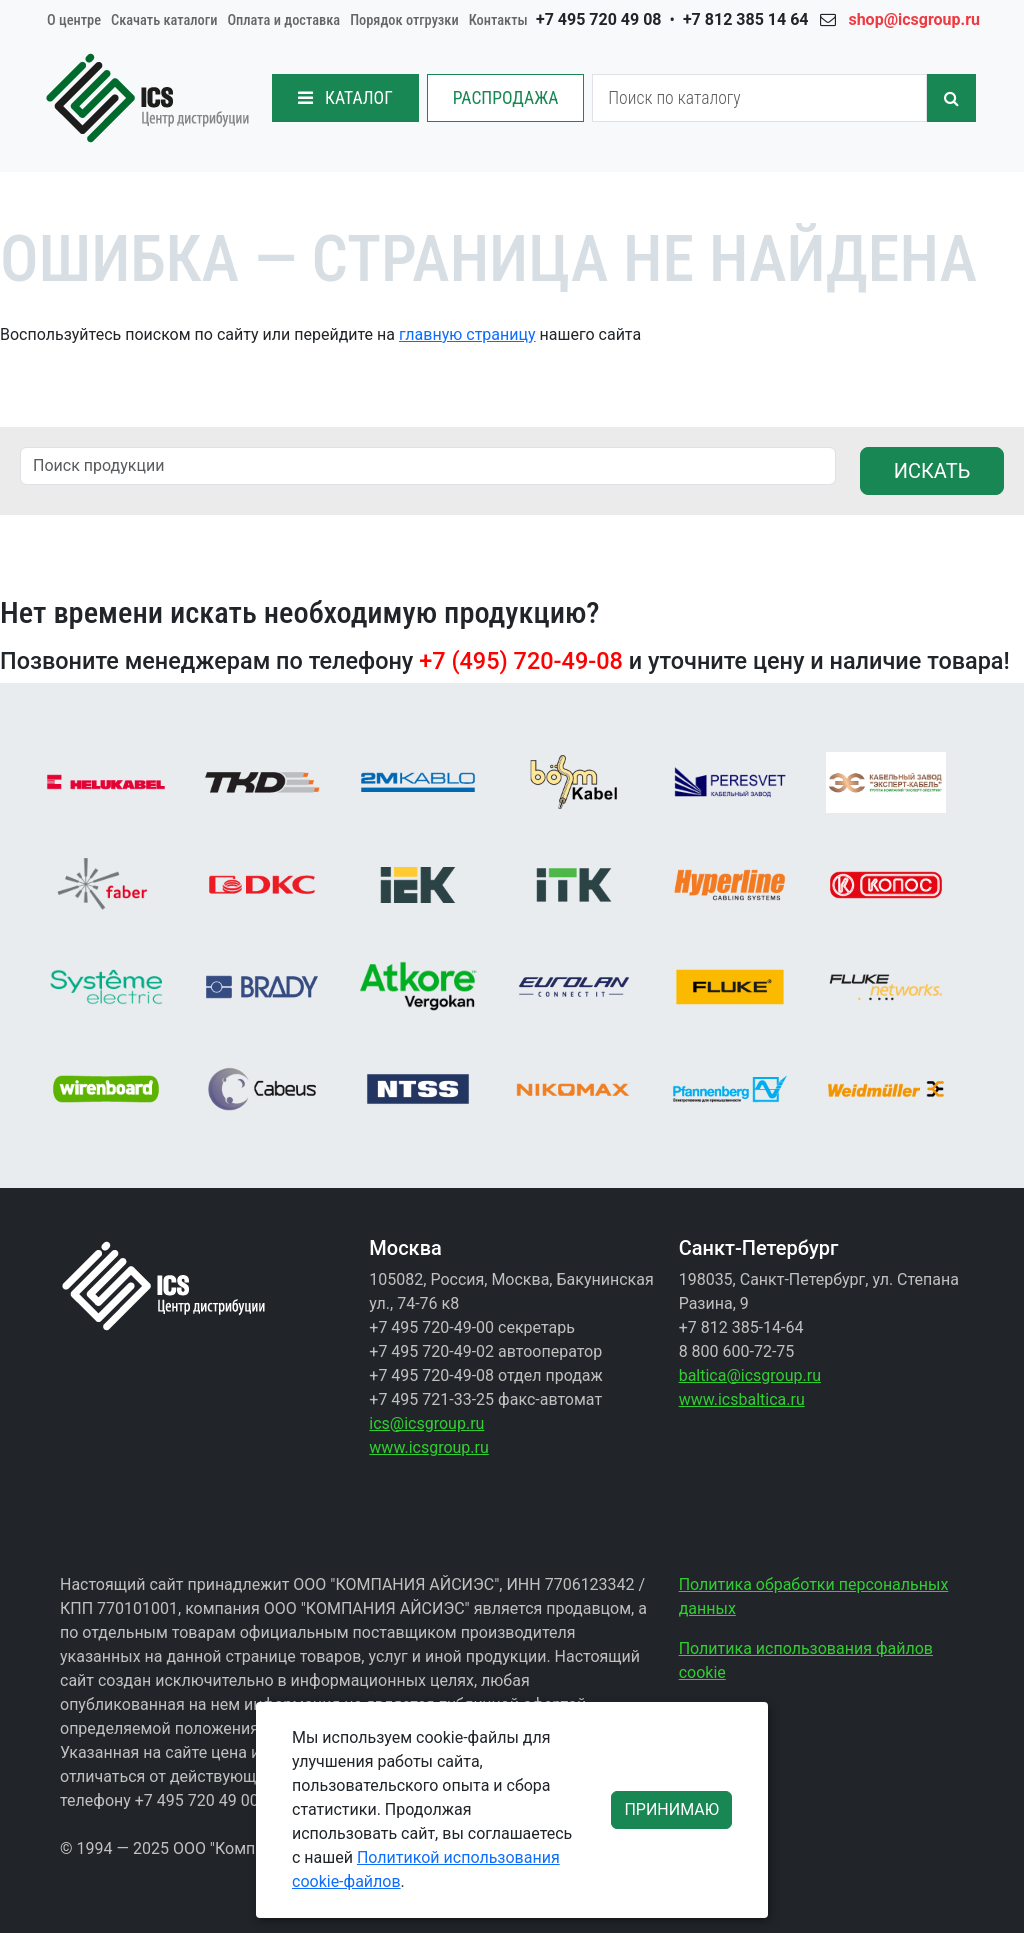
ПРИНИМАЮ (671, 1809)
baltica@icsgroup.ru (750, 1375)
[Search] (759, 98)
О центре (74, 20)
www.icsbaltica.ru (742, 1399)
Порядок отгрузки (404, 20)
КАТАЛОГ (345, 98)
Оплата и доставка (283, 20)
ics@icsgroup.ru (426, 1423)
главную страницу (467, 334)
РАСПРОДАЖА (506, 98)
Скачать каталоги (164, 20)
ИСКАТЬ (932, 471)
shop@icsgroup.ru (914, 19)
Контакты (498, 20)
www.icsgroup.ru (428, 1447)
